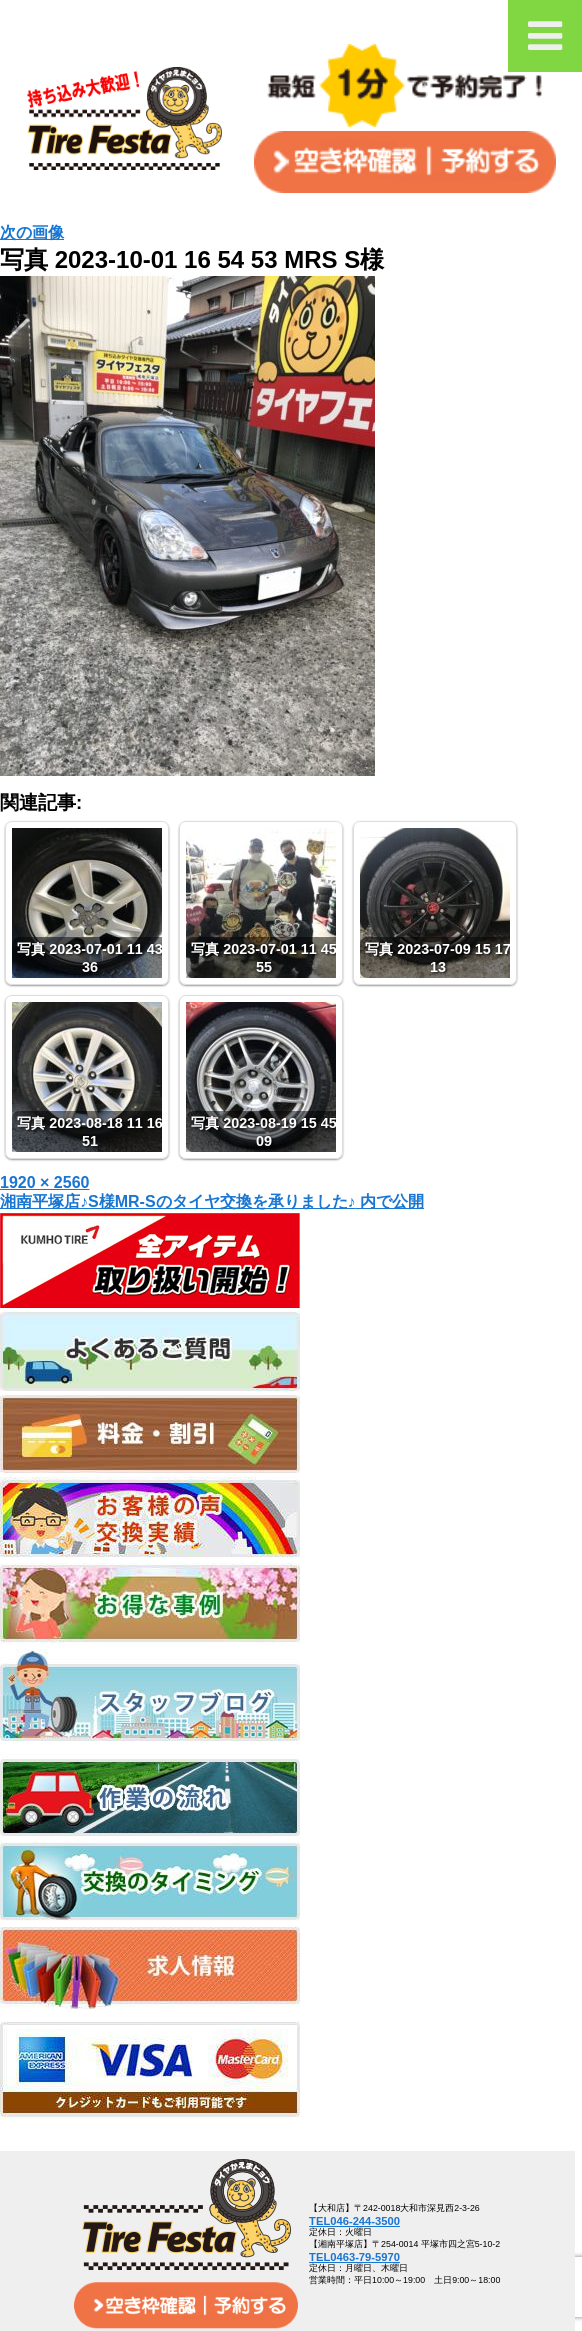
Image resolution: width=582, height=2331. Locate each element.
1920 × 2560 (44, 1182)
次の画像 (32, 232)
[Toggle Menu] (545, 36)
